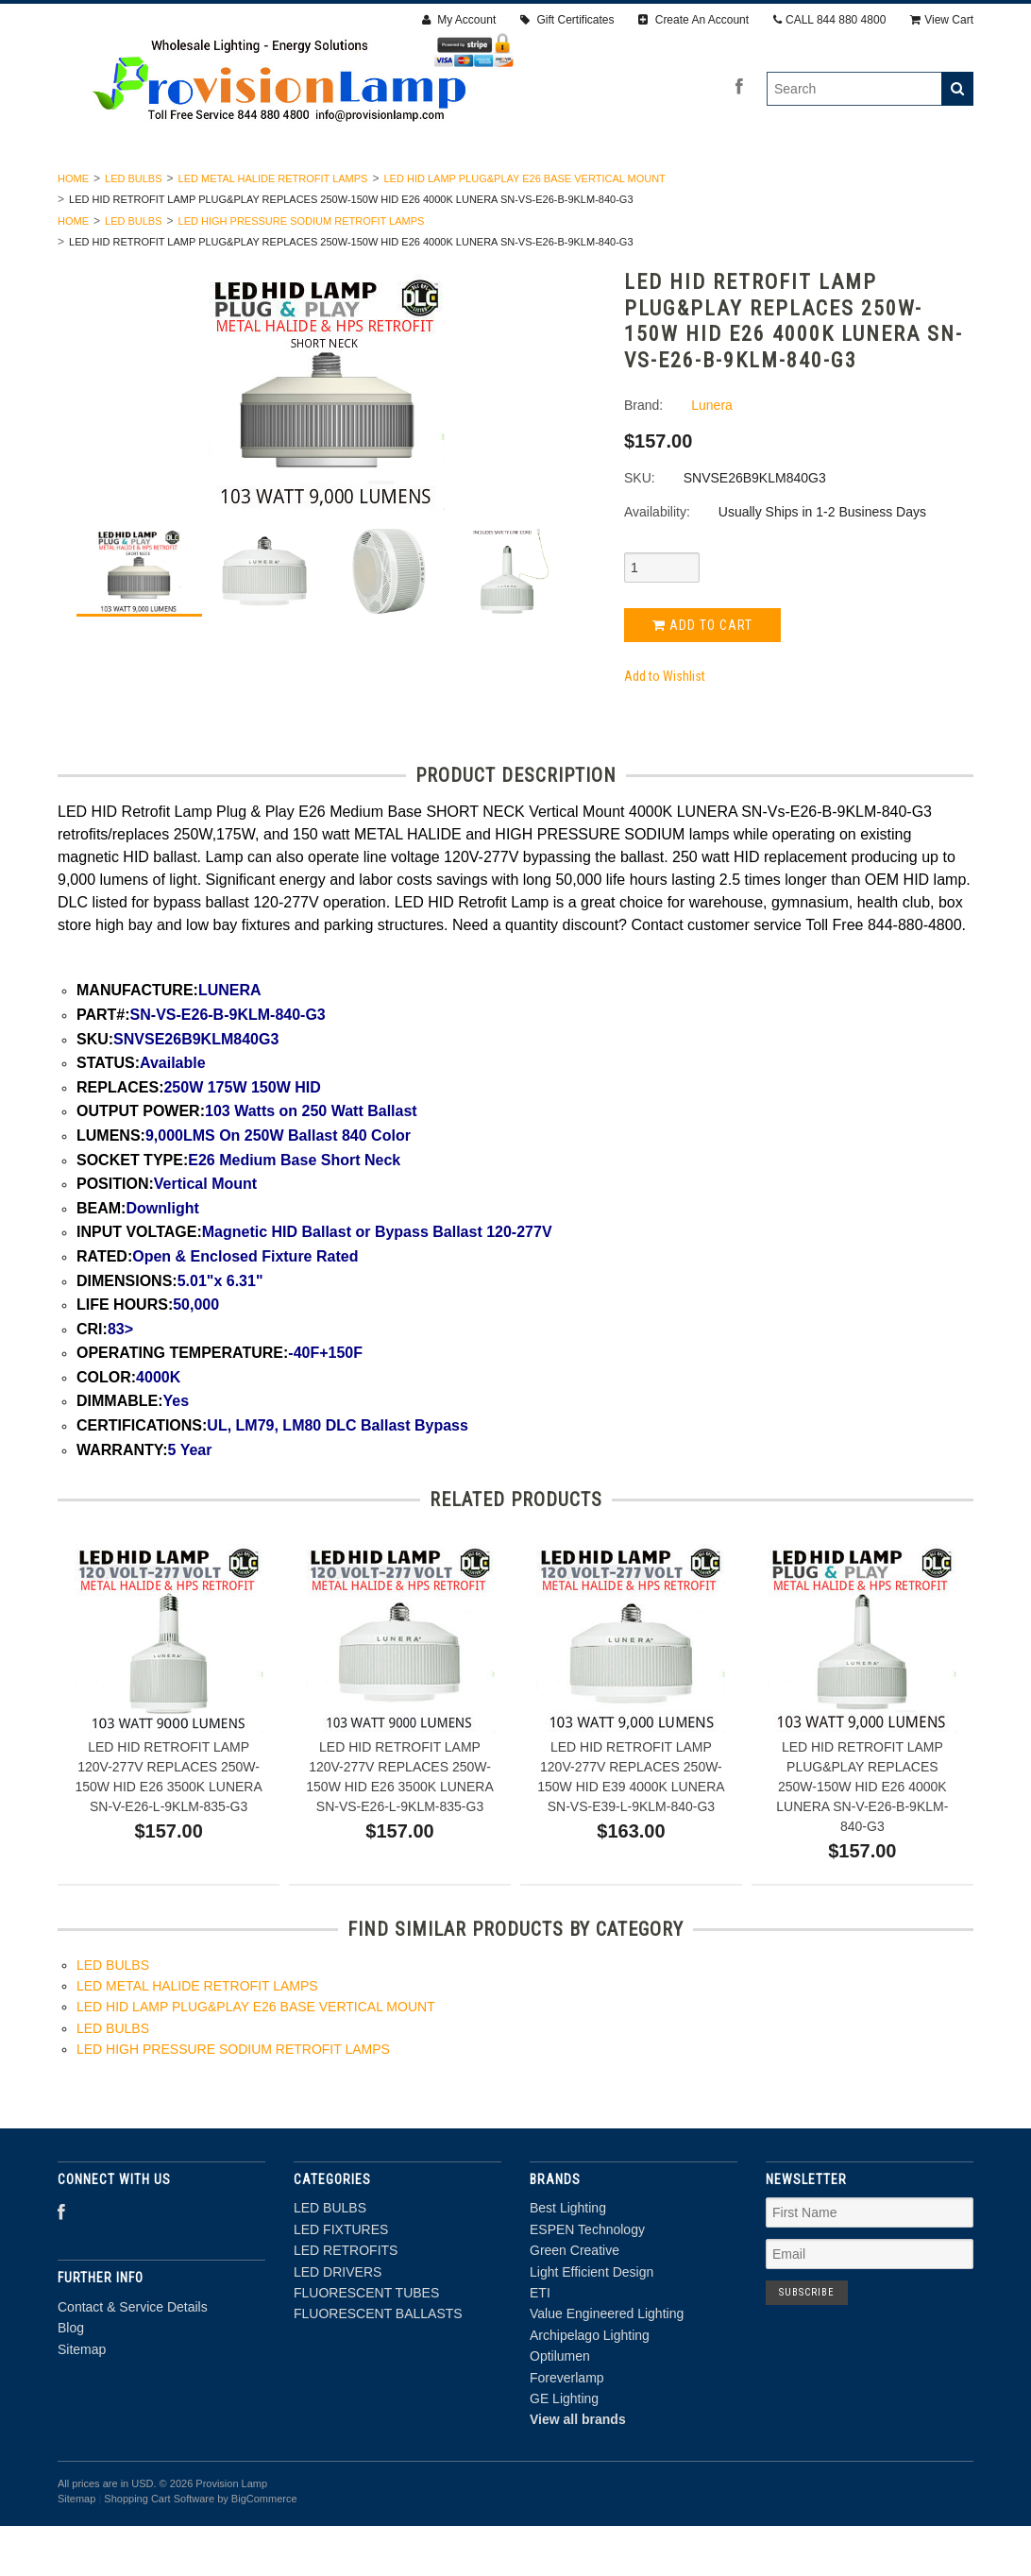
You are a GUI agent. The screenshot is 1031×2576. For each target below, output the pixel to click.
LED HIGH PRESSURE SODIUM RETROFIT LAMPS (301, 271)
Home (73, 228)
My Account (459, 19)
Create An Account (693, 19)
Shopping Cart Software (159, 2549)
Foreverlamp (567, 2427)
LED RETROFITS (386, 187)
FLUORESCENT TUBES (664, 187)
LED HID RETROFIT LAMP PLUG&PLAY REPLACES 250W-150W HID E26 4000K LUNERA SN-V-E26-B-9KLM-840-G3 (862, 1836)
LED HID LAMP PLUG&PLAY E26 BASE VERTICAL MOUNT (524, 228)
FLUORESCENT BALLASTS (850, 187)
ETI (540, 2342)
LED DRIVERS (515, 187)
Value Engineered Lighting (607, 2364)
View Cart (941, 19)
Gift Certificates (567, 19)
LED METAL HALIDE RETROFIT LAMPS (273, 228)
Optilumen (560, 2407)
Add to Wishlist (664, 727)
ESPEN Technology (587, 2279)
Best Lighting (568, 2258)
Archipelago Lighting (590, 2385)
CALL (829, 19)
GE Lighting (564, 2448)
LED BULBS (135, 187)
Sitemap (82, 2399)
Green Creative (574, 2301)
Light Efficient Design (591, 2322)
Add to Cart (702, 675)
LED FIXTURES (253, 187)
